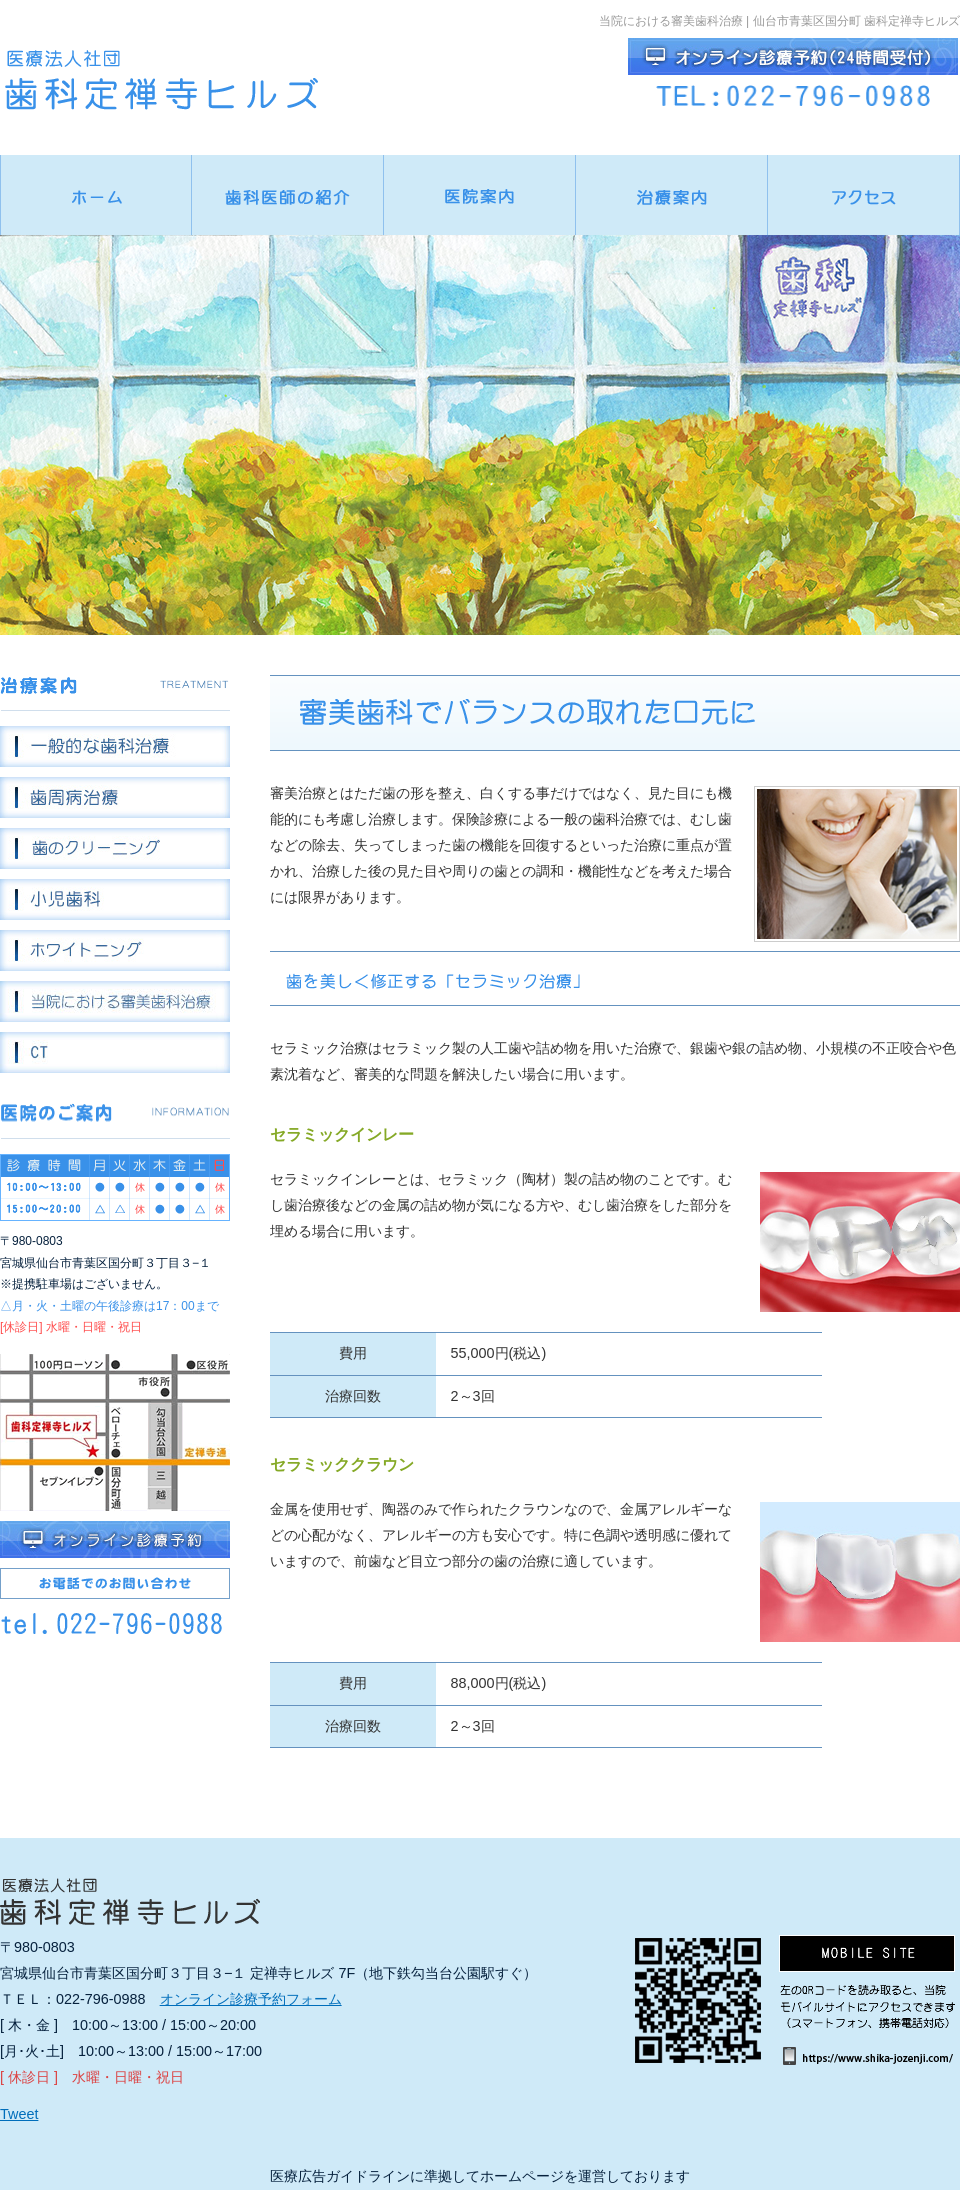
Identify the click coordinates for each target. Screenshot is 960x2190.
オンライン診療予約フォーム (251, 1999)
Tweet (19, 2114)
